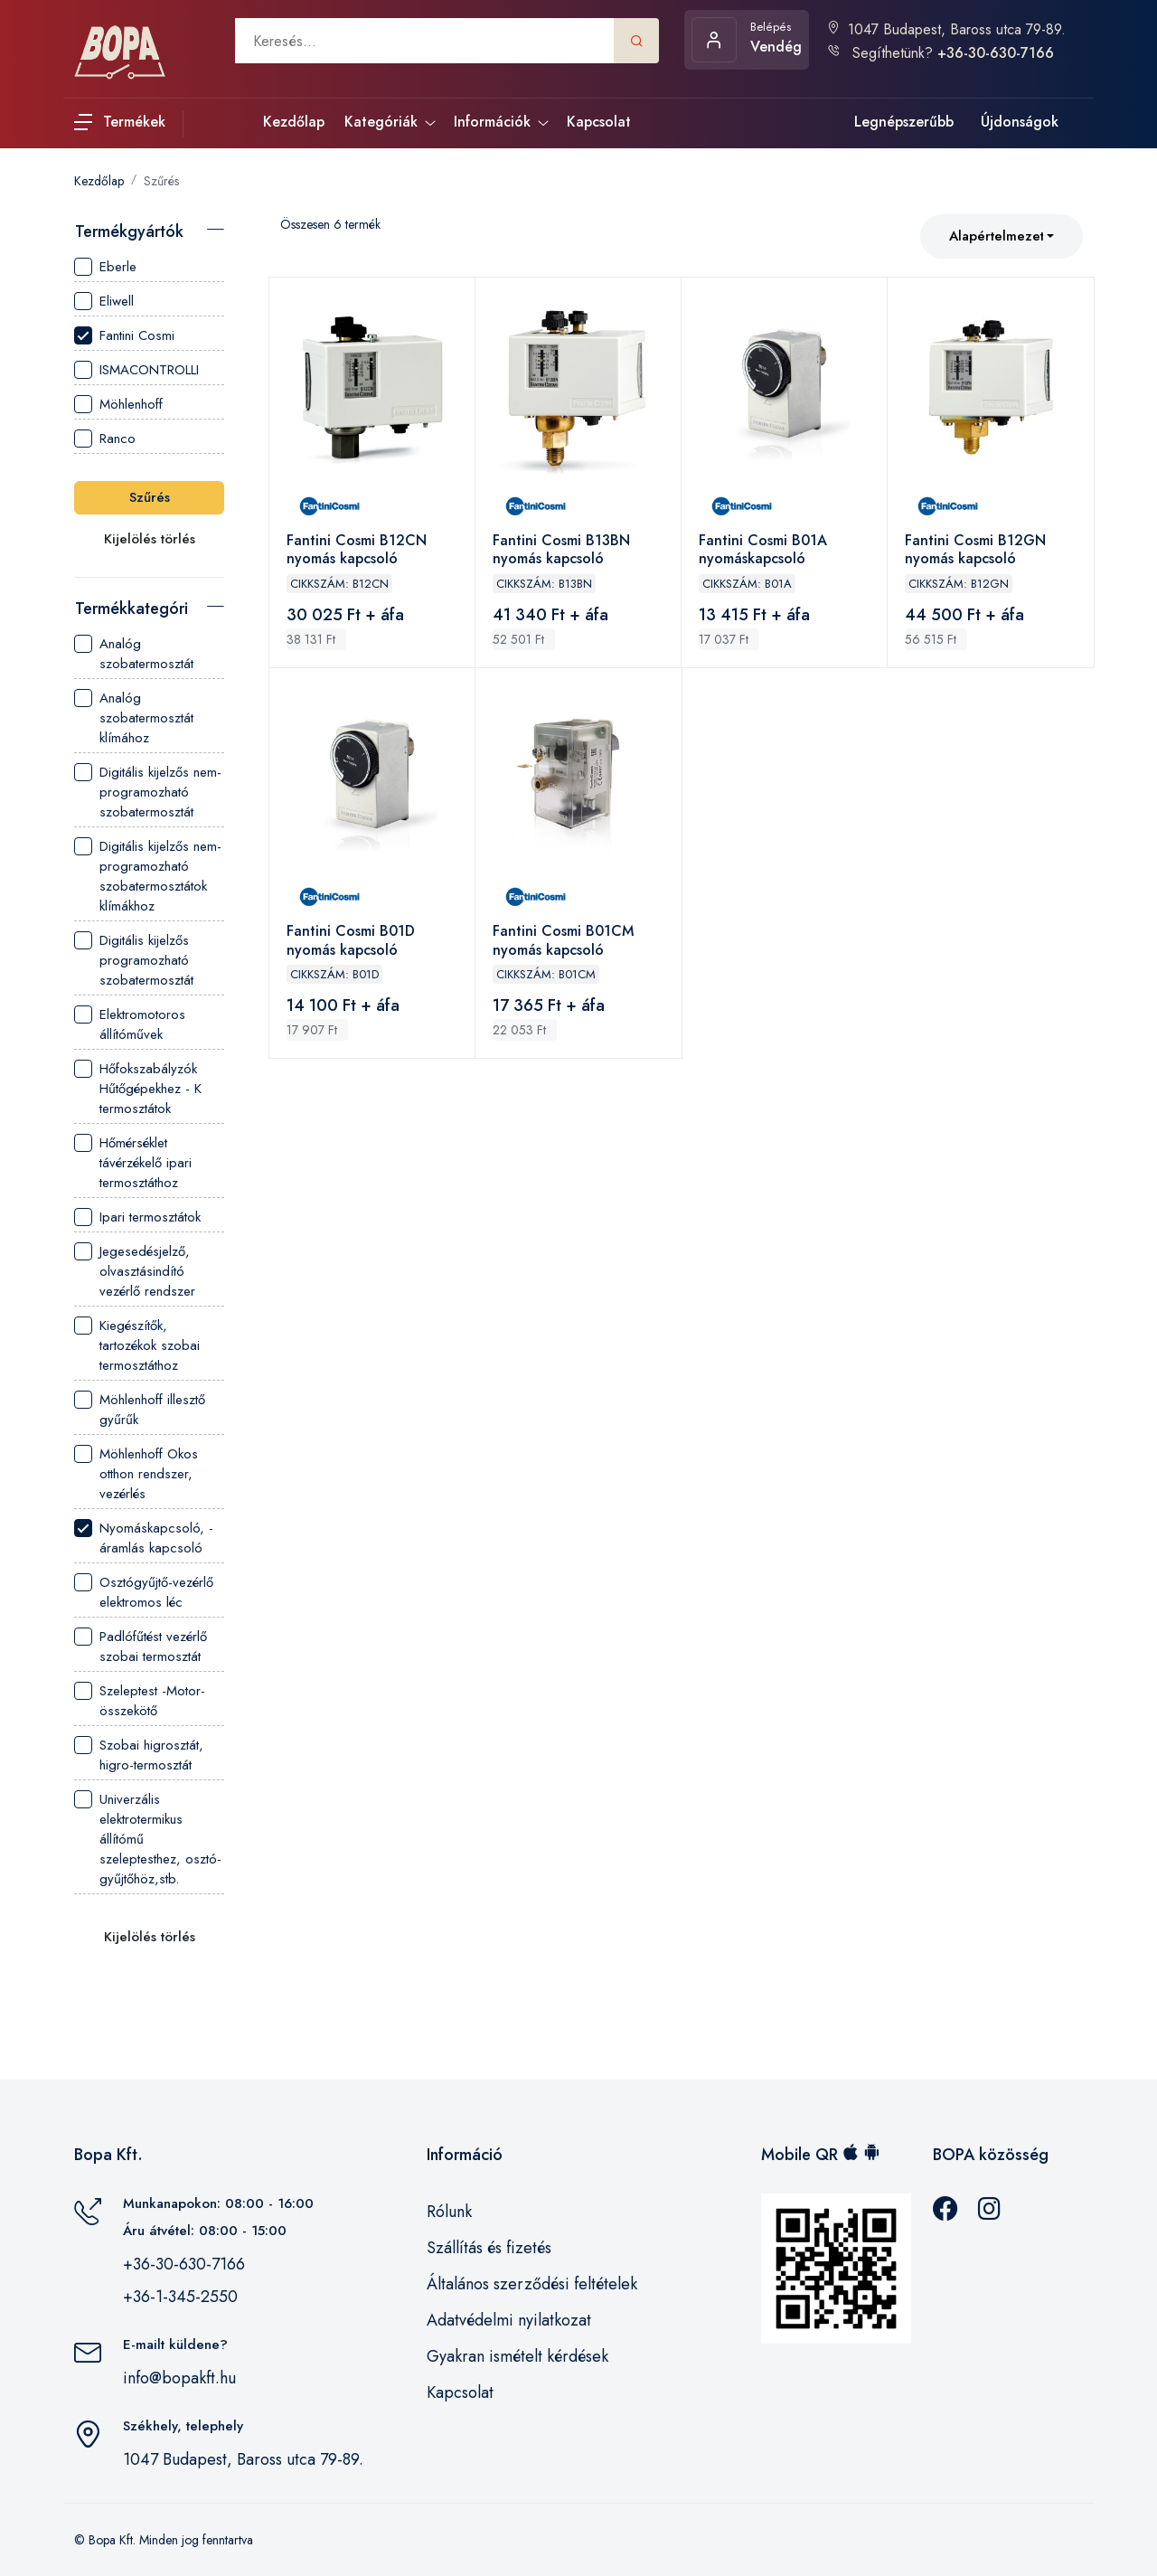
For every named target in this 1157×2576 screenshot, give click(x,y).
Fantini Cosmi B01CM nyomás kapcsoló (564, 943)
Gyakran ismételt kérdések (517, 2356)
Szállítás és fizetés (489, 2248)
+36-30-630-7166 (184, 2264)
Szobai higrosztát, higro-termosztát (138, 1755)
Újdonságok (1019, 121)
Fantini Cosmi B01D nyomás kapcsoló (351, 943)
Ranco (105, 438)
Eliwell (104, 301)
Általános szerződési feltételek (532, 2284)
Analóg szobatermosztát (133, 654)
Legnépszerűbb (904, 121)
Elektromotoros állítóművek (129, 1024)
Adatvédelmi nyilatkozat (509, 2320)
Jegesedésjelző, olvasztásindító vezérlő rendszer (134, 1271)
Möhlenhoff (118, 404)
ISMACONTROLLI (136, 370)
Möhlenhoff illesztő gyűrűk (139, 1410)
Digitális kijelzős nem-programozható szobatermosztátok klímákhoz (147, 876)
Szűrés (161, 181)
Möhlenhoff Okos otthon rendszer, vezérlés (136, 1474)
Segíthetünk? (940, 52)
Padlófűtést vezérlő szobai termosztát (140, 1646)
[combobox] (1001, 236)
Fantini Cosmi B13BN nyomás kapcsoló (562, 551)
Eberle (105, 267)
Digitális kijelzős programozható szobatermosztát (133, 960)
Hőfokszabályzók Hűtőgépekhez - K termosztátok (138, 1088)
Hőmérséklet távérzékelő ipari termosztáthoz (133, 1163)
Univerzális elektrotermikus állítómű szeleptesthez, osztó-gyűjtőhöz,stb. (147, 1839)
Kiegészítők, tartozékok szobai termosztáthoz (137, 1345)
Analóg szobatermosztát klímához (133, 718)
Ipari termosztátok (137, 1217)
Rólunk (449, 2211)
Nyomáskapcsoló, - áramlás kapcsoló (143, 1538)
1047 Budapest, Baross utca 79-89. (946, 29)
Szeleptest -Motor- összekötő (139, 1701)
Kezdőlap (99, 181)
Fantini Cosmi (124, 335)
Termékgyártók (129, 231)
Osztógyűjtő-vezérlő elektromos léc (143, 1592)
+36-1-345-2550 (180, 2296)
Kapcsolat (460, 2392)
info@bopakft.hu (179, 2378)
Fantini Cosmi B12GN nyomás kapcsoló (976, 551)
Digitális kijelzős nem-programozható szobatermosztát (147, 792)
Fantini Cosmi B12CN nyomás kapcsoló (357, 551)
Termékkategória (131, 608)
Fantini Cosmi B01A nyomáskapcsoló (764, 551)
